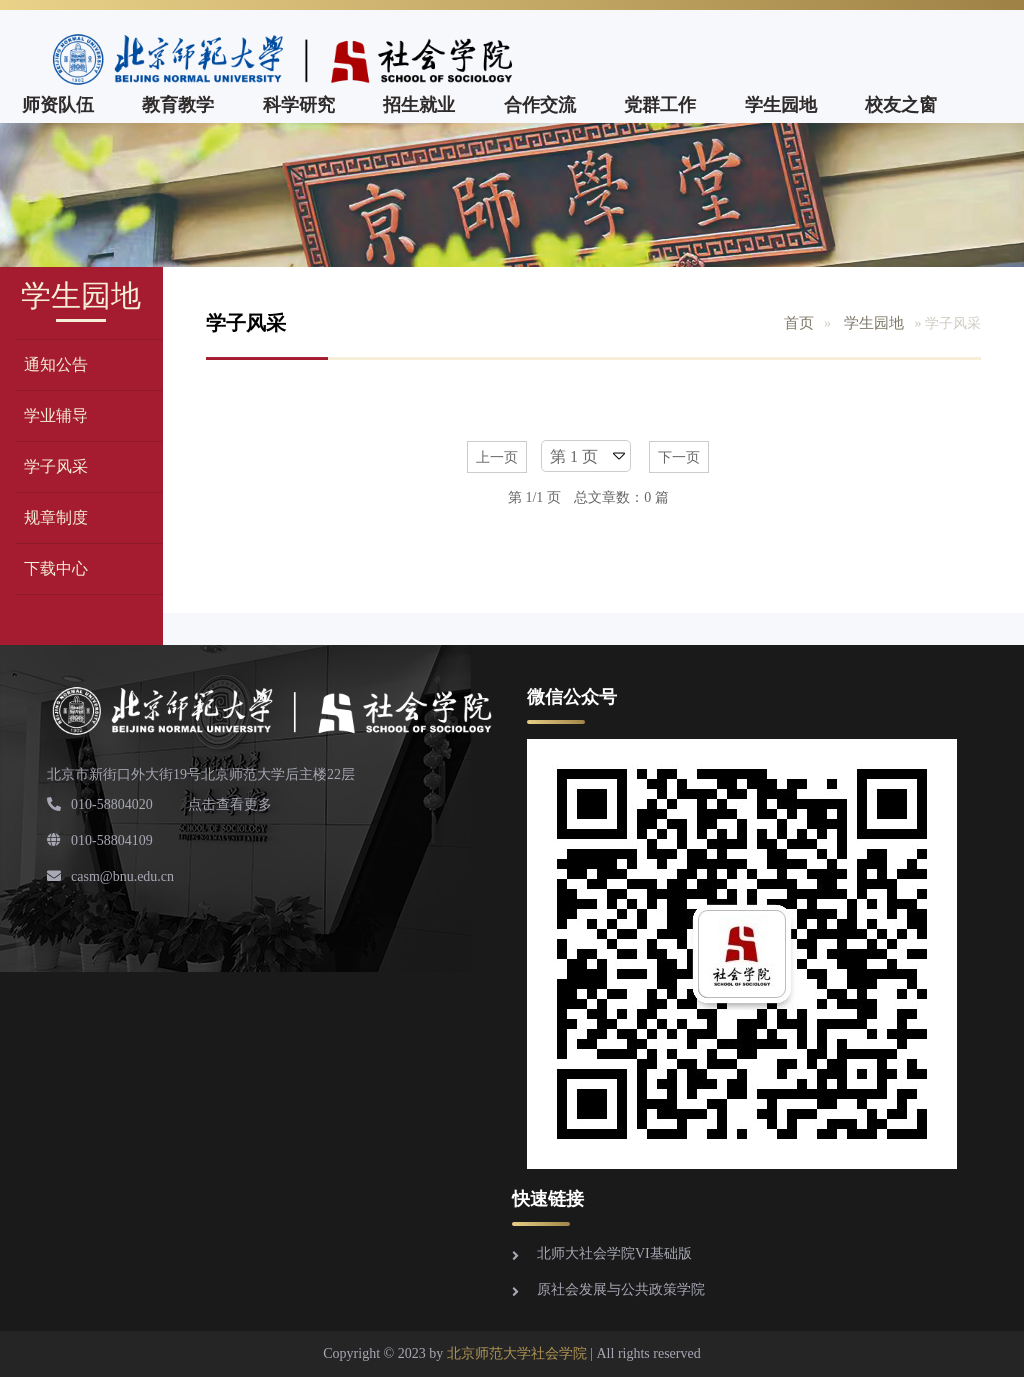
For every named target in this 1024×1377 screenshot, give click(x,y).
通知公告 (56, 364)
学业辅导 (56, 415)
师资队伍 (58, 105)
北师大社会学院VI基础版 (614, 1253)
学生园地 (781, 105)
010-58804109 (100, 840)
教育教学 (178, 105)
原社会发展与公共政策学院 (621, 1289)
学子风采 (56, 466)
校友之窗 (901, 105)
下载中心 (56, 568)
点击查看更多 (230, 804)
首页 (799, 323)
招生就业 (419, 105)
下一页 (679, 457)
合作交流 (540, 105)
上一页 (497, 457)
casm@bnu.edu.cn (110, 876)
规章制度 (56, 517)
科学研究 (299, 105)
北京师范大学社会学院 (517, 1353)
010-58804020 (100, 804)
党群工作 (660, 105)
